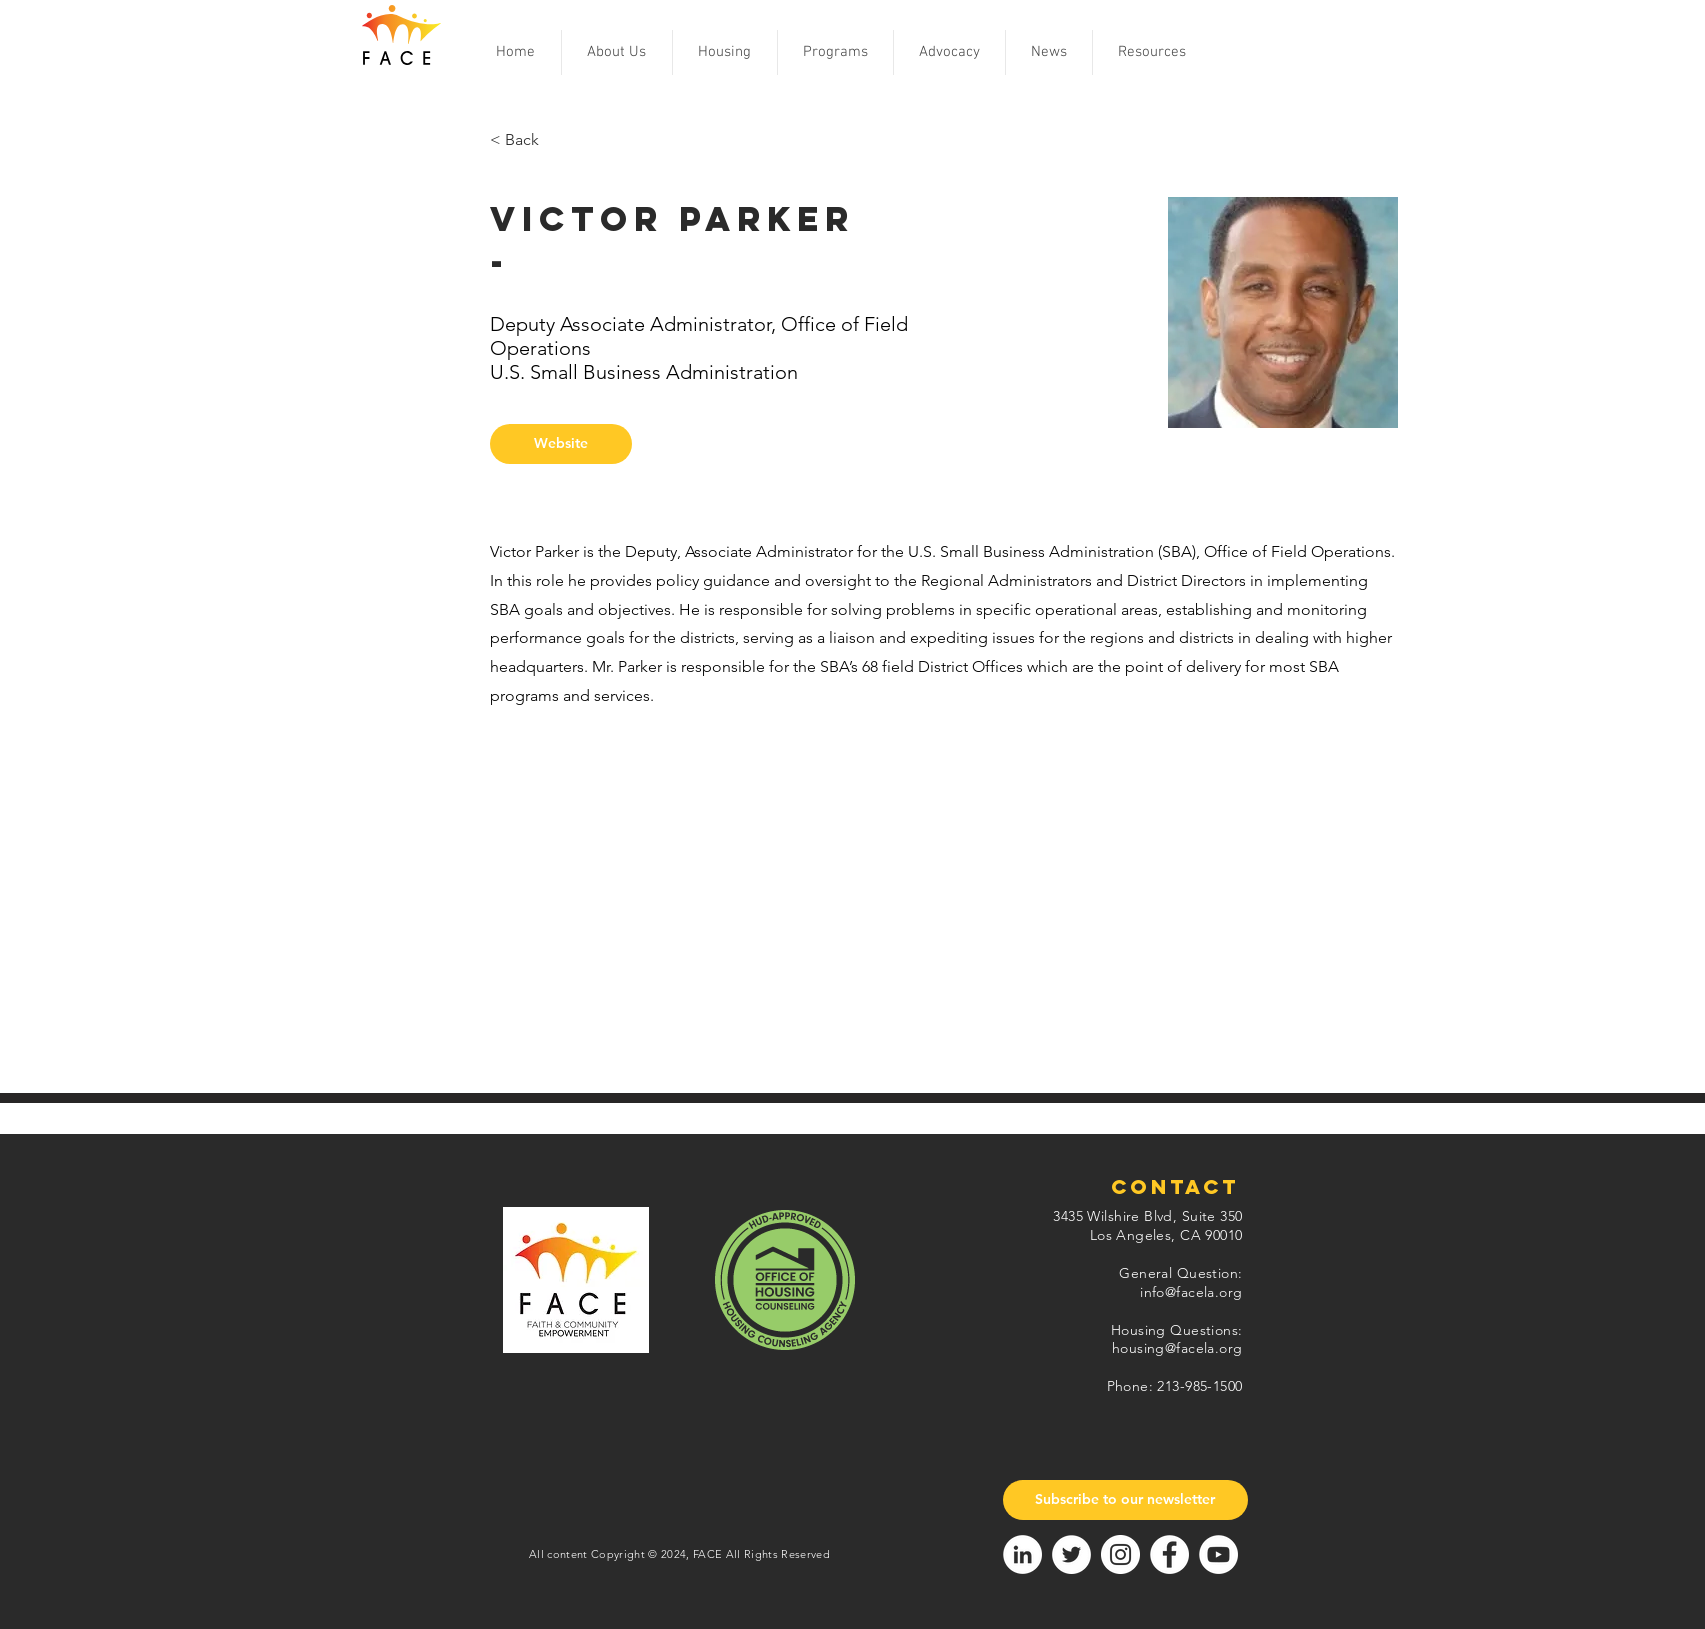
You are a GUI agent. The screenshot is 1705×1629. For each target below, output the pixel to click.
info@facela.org (1191, 1292)
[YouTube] (1218, 1554)
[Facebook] (1169, 1554)
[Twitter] (1071, 1554)
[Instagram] (1120, 1554)
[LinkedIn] (1022, 1554)
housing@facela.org (1177, 1348)
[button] (617, 52)
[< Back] (555, 140)
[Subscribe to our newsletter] (1125, 1500)
